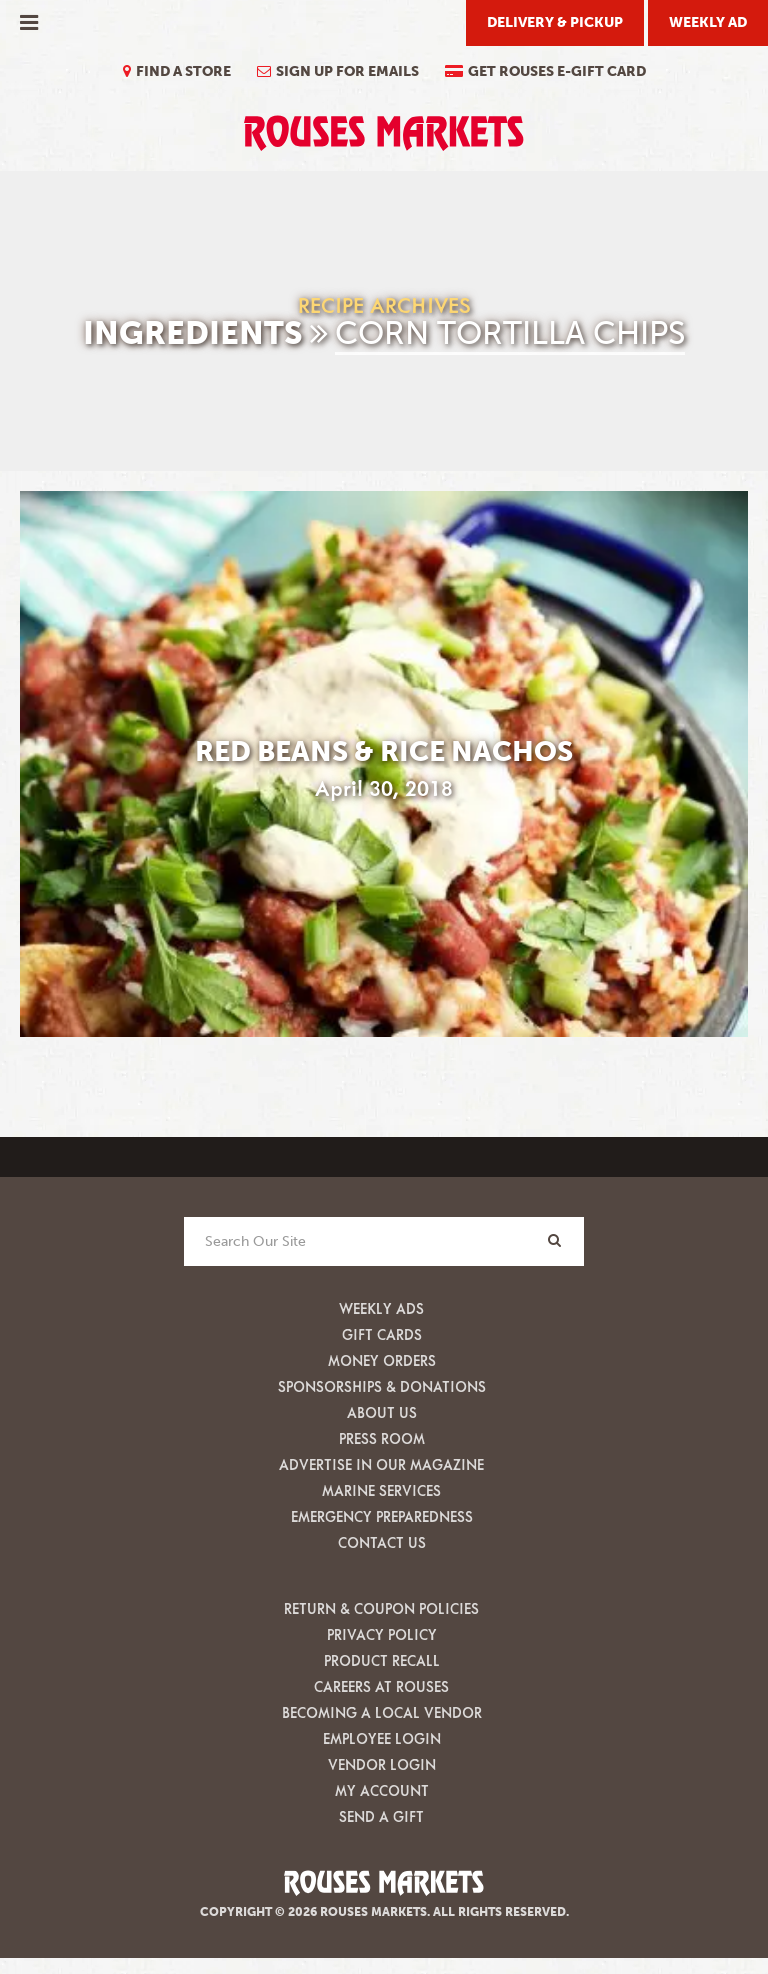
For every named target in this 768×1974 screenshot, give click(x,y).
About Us (382, 1412)
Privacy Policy (382, 1634)
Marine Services (381, 1490)
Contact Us (382, 1542)
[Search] (554, 1240)
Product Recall (382, 1660)
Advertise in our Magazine (381, 1464)
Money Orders (382, 1360)
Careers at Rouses (381, 1686)
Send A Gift (381, 1816)
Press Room (382, 1438)
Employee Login (382, 1738)
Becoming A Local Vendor (382, 1712)
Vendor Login (382, 1764)
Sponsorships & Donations (382, 1386)
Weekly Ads (381, 1308)
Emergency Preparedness (382, 1516)
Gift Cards (382, 1334)
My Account (382, 1790)
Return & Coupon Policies (381, 1608)
